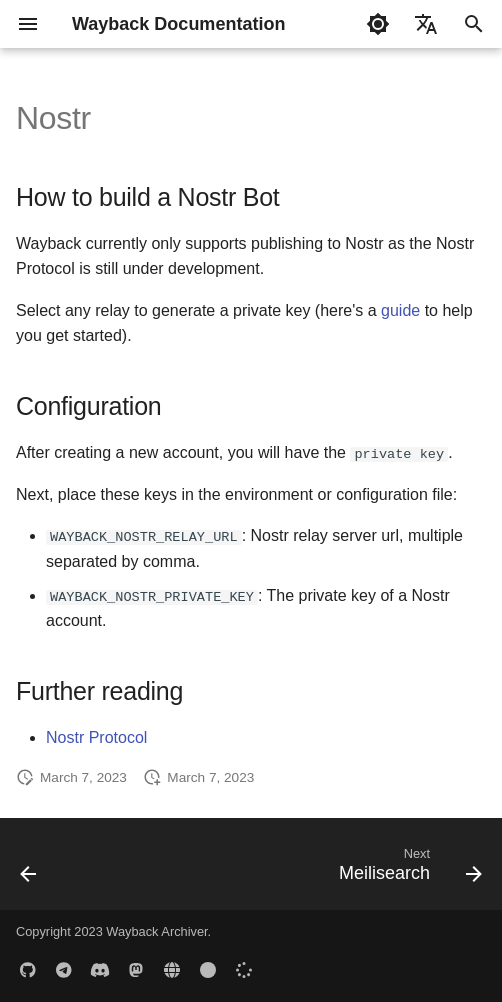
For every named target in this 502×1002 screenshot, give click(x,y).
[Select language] (426, 24)
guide (400, 310)
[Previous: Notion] (29, 870)
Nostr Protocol (96, 737)
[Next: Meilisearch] (407, 870)
